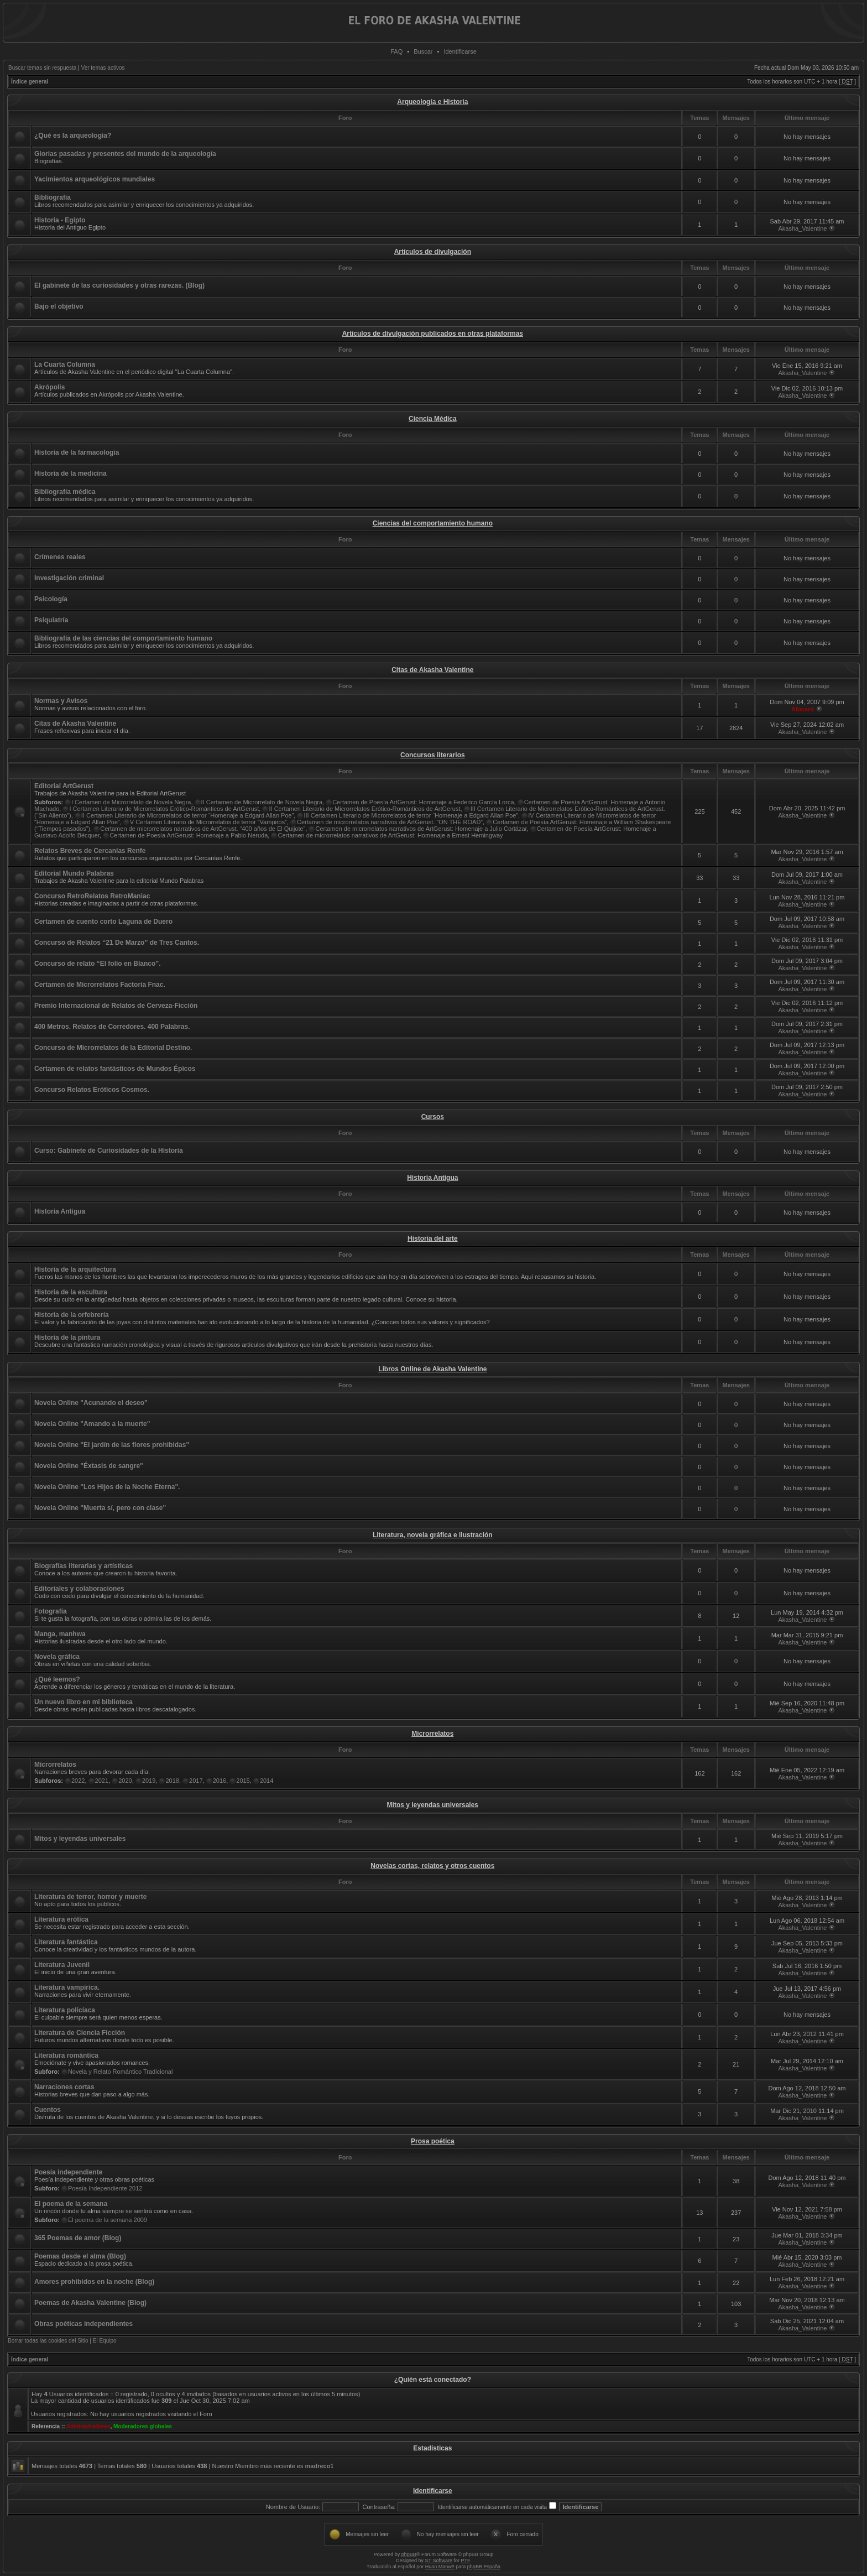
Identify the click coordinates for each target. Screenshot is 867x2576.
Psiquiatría (51, 620)
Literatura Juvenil (62, 1965)
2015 (242, 1780)
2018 (172, 1780)
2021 (101, 1780)
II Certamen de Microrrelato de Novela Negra (261, 802)
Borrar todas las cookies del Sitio (48, 2341)
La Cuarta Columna (64, 364)
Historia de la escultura (70, 1292)
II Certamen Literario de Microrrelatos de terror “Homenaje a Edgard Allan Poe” (187, 815)
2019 (148, 1780)
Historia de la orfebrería (71, 1315)
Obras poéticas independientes (83, 2324)
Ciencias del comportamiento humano (433, 523)
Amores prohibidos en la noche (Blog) (94, 2282)
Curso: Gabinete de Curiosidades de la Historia (108, 1150)
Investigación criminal (69, 578)
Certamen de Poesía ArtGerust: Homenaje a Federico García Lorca (423, 802)
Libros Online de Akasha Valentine (432, 1369)
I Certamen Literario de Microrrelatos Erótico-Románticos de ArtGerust (164, 808)
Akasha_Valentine (803, 228)
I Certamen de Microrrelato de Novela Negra (131, 802)
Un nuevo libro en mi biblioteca (83, 1702)
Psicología (50, 599)
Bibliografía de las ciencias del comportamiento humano (123, 638)
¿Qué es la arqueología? (72, 135)
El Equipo (105, 2341)
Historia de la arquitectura (75, 1269)
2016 (219, 1780)
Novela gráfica (57, 1657)
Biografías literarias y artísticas (83, 1566)
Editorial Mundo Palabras (74, 873)
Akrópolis (49, 387)
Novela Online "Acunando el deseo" (91, 1403)
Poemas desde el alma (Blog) (80, 2256)
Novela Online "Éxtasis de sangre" (88, 1466)
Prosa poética (433, 2141)
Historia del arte (433, 1238)
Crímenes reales (60, 557)
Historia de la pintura (67, 1337)
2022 (78, 1780)
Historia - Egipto (60, 220)
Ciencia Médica (433, 419)
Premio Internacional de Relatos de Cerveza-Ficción (115, 1005)
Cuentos (47, 2110)
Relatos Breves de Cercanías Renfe (89, 851)
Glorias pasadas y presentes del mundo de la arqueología (125, 154)
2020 (125, 1780)
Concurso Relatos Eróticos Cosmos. (91, 1090)
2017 (195, 1780)
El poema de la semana (70, 2204)
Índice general (29, 82)
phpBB (408, 2554)
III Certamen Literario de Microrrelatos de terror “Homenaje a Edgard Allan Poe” (411, 815)
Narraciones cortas (64, 2087)
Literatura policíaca (64, 2010)
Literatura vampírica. (67, 1987)
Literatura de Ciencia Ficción (79, 2033)
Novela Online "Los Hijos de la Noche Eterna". (107, 1487)
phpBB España (483, 2566)
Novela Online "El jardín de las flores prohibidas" (111, 1445)
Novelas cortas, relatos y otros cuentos (432, 1866)
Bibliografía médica (65, 492)
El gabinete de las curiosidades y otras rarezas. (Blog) (119, 285)
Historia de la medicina (70, 473)
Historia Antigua (432, 1178)
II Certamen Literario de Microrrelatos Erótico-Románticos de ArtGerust (364, 808)
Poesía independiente (68, 2172)
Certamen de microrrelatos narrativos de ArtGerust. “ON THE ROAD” (390, 822)
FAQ (396, 51)
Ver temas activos (103, 68)
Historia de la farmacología (76, 452)
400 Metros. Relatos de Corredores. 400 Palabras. (112, 1027)
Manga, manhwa (60, 1634)
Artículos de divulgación (432, 252)
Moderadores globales (142, 2426)
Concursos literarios (432, 755)
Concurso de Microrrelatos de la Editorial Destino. (113, 1048)
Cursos (432, 1117)
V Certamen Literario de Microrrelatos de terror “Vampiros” (208, 822)
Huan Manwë (440, 2566)
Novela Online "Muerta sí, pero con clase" (100, 1508)
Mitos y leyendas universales (432, 1805)
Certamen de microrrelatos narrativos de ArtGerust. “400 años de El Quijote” (202, 828)
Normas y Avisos (61, 701)
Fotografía (50, 1611)
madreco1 (319, 2466)
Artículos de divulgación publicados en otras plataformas (432, 333)
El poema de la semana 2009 (107, 2219)
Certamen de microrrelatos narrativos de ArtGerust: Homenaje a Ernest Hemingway (390, 835)
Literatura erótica (61, 1919)
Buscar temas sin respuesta (42, 68)
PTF (465, 2560)
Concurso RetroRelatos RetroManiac (92, 896)
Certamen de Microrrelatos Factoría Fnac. (99, 984)
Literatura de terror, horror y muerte (90, 1897)
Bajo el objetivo (58, 306)
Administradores (88, 2426)
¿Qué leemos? (57, 1679)
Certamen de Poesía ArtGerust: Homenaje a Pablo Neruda (188, 835)
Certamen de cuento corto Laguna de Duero (103, 921)
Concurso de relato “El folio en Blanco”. (97, 963)
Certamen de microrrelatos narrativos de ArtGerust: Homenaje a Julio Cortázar (420, 828)
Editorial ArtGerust (63, 786)
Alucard (802, 709)
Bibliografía (52, 197)
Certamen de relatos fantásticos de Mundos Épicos (114, 1069)
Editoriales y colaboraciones (79, 1589)
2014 (266, 1780)
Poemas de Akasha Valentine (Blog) (90, 2303)
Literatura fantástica (66, 1942)
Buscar (423, 51)
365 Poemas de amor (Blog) (77, 2238)
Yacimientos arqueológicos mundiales (94, 179)
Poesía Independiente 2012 (105, 2188)
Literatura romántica (66, 2055)
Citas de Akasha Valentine (432, 670)
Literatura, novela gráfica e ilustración (433, 1535)
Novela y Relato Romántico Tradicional (120, 2071)
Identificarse (459, 51)
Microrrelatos (432, 1733)
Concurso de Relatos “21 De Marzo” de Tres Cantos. (116, 942)
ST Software (438, 2560)
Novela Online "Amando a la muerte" (92, 1424)
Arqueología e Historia (432, 102)
